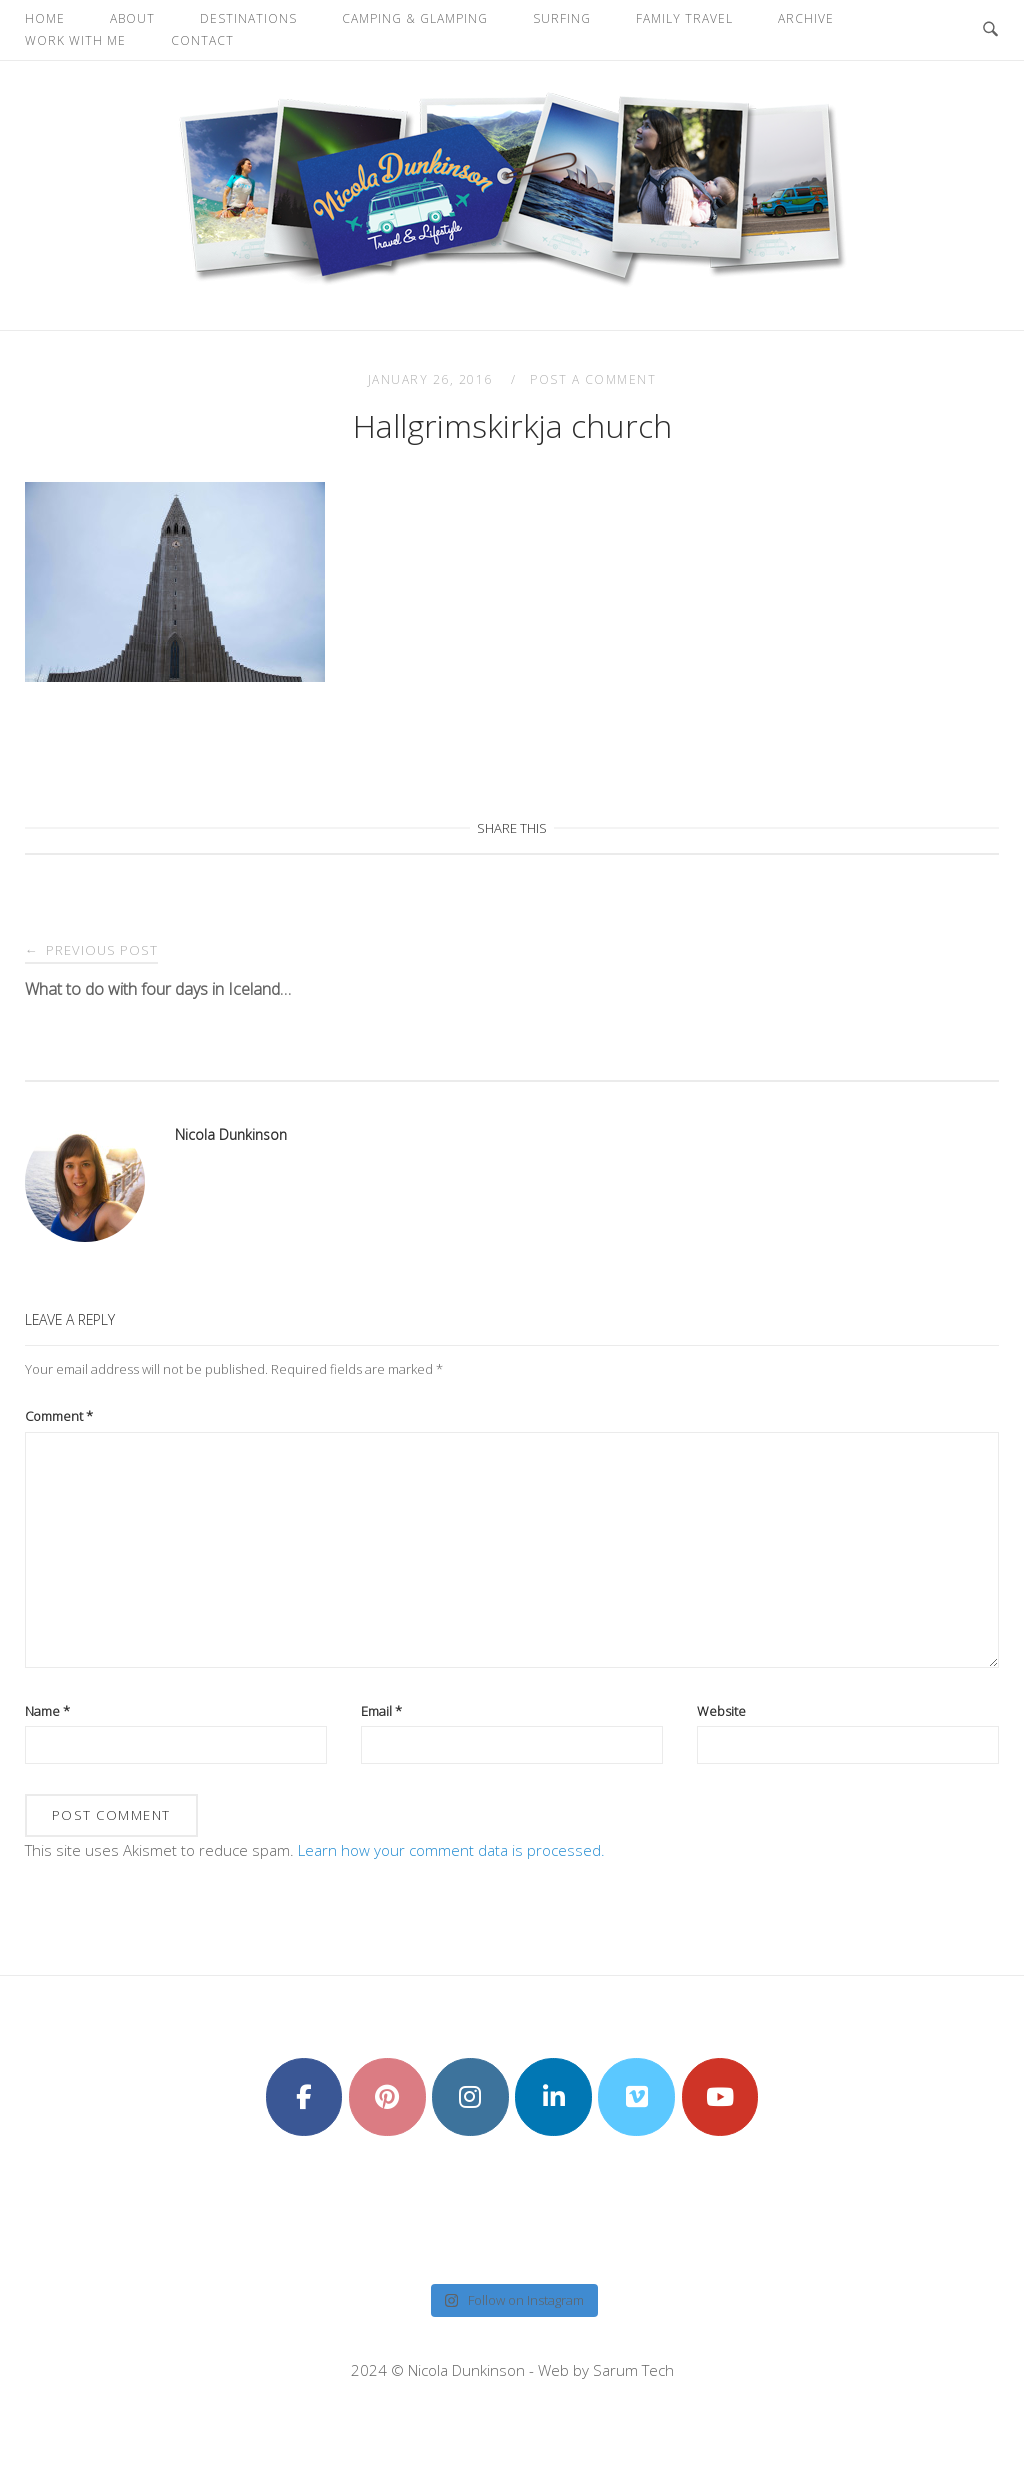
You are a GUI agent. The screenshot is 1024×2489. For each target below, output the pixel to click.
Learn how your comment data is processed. (451, 1850)
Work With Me (75, 40)
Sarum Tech (633, 2370)
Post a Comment (593, 379)
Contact (202, 40)
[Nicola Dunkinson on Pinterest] (387, 2097)
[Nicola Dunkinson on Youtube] (720, 2097)
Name (47, 1711)
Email (381, 1711)
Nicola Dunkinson (231, 1134)
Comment (59, 1416)
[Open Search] (990, 30)
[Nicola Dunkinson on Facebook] (304, 2097)
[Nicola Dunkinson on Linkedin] (553, 2097)
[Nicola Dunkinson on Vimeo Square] (636, 2097)
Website (721, 1711)
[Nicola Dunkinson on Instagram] (470, 2097)
